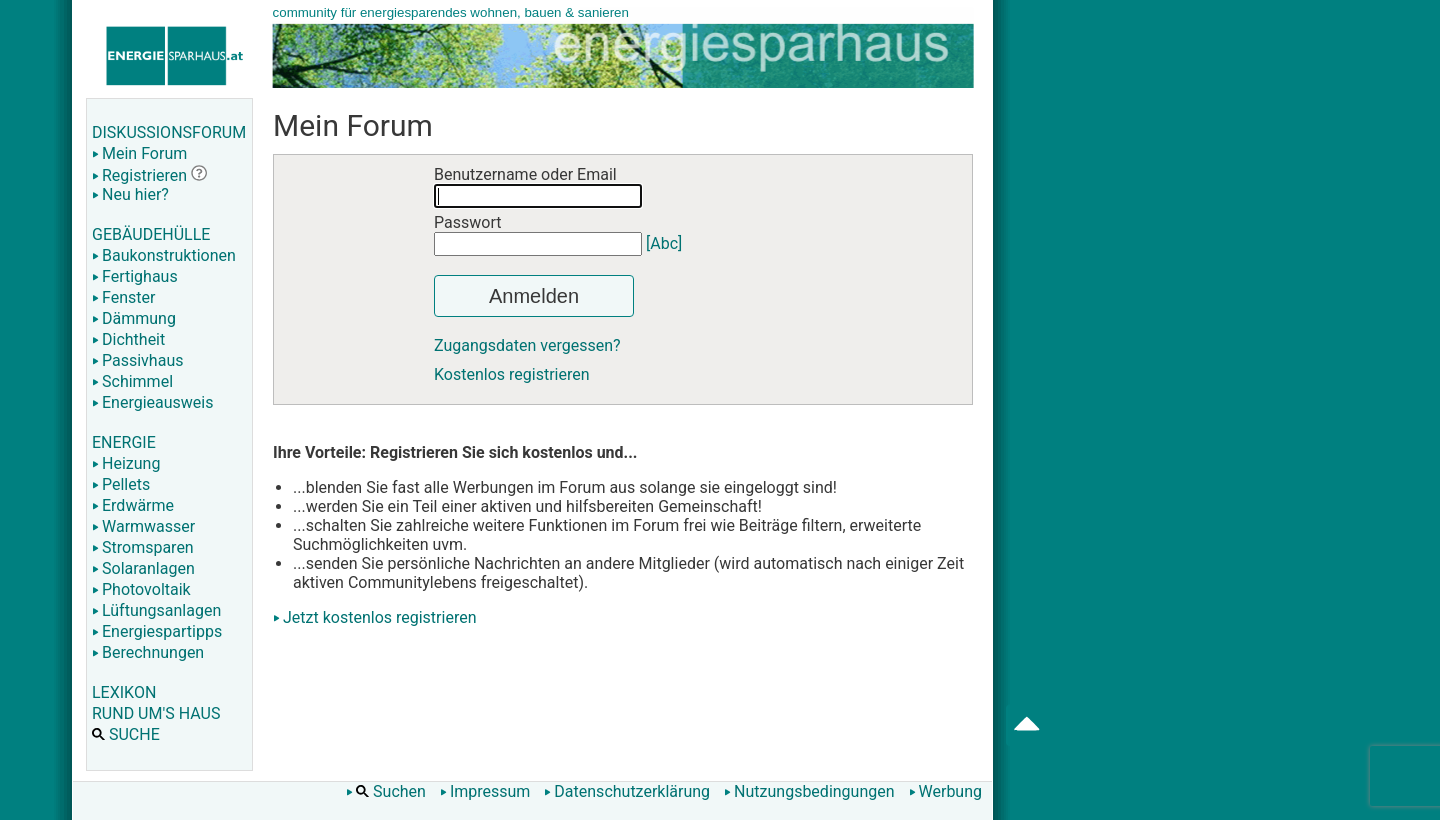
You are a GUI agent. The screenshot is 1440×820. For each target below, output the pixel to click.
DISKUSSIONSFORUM (169, 132)
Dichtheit (128, 339)
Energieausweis (152, 402)
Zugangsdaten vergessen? (527, 345)
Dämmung (134, 318)
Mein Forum (139, 153)
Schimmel (132, 381)
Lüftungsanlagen (156, 610)
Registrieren (139, 175)
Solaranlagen (143, 568)
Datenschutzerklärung (627, 791)
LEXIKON (124, 692)
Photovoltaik (141, 589)
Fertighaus (135, 276)
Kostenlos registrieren (512, 374)
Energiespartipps (157, 631)
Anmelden (534, 296)
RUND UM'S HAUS (156, 713)
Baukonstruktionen (164, 255)
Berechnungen (148, 652)
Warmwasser (143, 526)
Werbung (945, 791)
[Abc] (664, 243)
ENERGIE (124, 442)
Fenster (123, 297)
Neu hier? (130, 194)
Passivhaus (137, 360)
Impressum (485, 791)
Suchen (386, 791)
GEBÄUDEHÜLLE (151, 234)
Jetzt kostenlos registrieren (380, 617)
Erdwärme (133, 505)
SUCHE (126, 734)
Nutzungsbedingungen (809, 791)
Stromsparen (143, 547)
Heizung (126, 463)
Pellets (121, 484)
